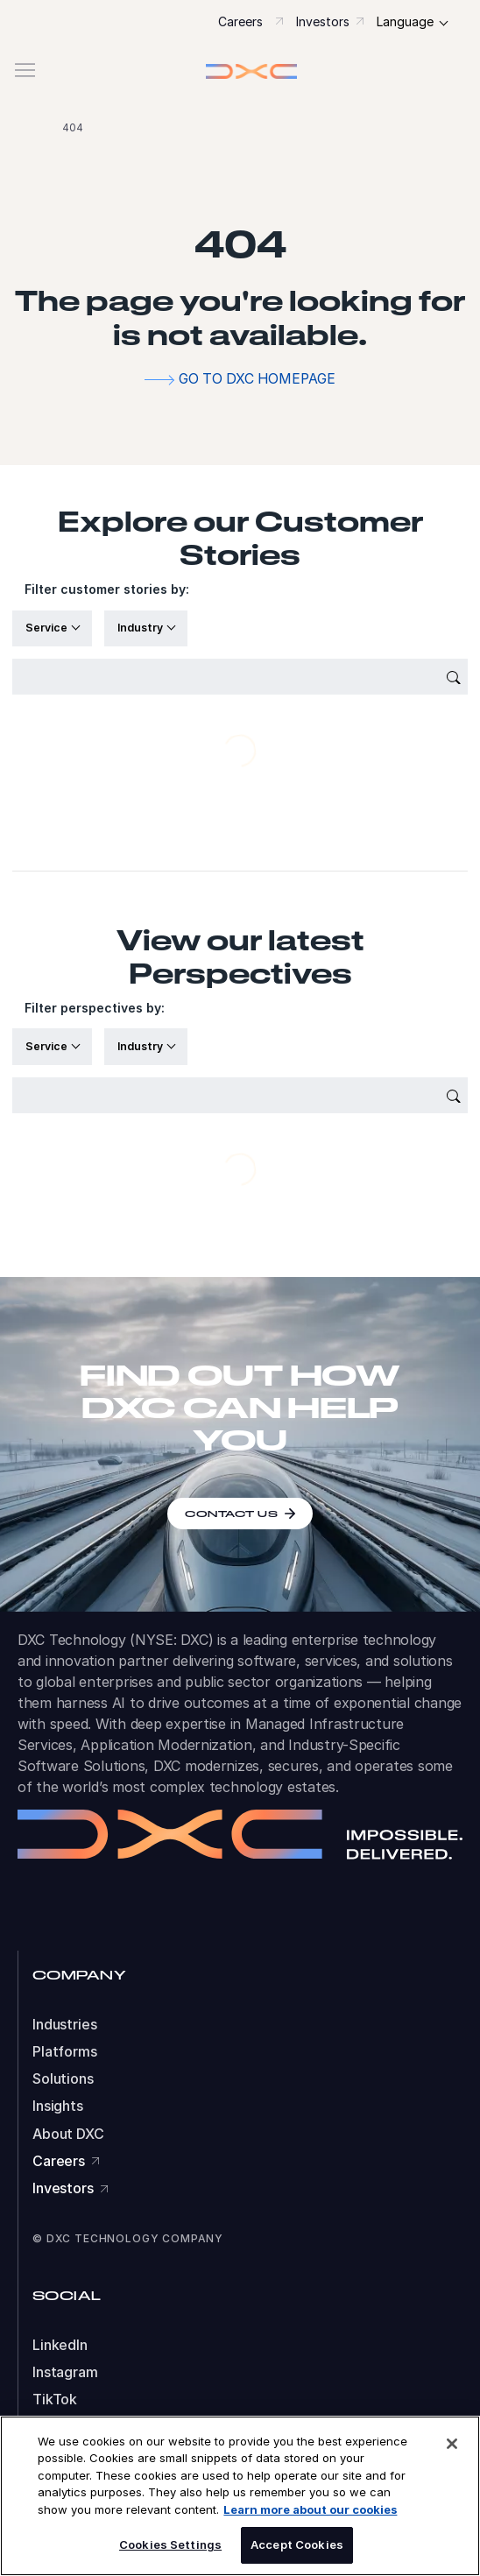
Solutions (63, 2079)
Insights (57, 2106)
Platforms (64, 2051)
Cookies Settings (170, 2544)
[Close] (452, 2443)
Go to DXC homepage (257, 379)
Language (405, 21)
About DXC (68, 2134)
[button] (240, 70)
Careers (240, 21)
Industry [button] (141, 627)
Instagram (65, 2372)
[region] (240, 2496)
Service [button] (47, 627)
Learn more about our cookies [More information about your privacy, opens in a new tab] (310, 2509)
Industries (64, 2024)
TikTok (54, 2399)
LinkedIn (60, 2345)
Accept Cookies (297, 2544)
